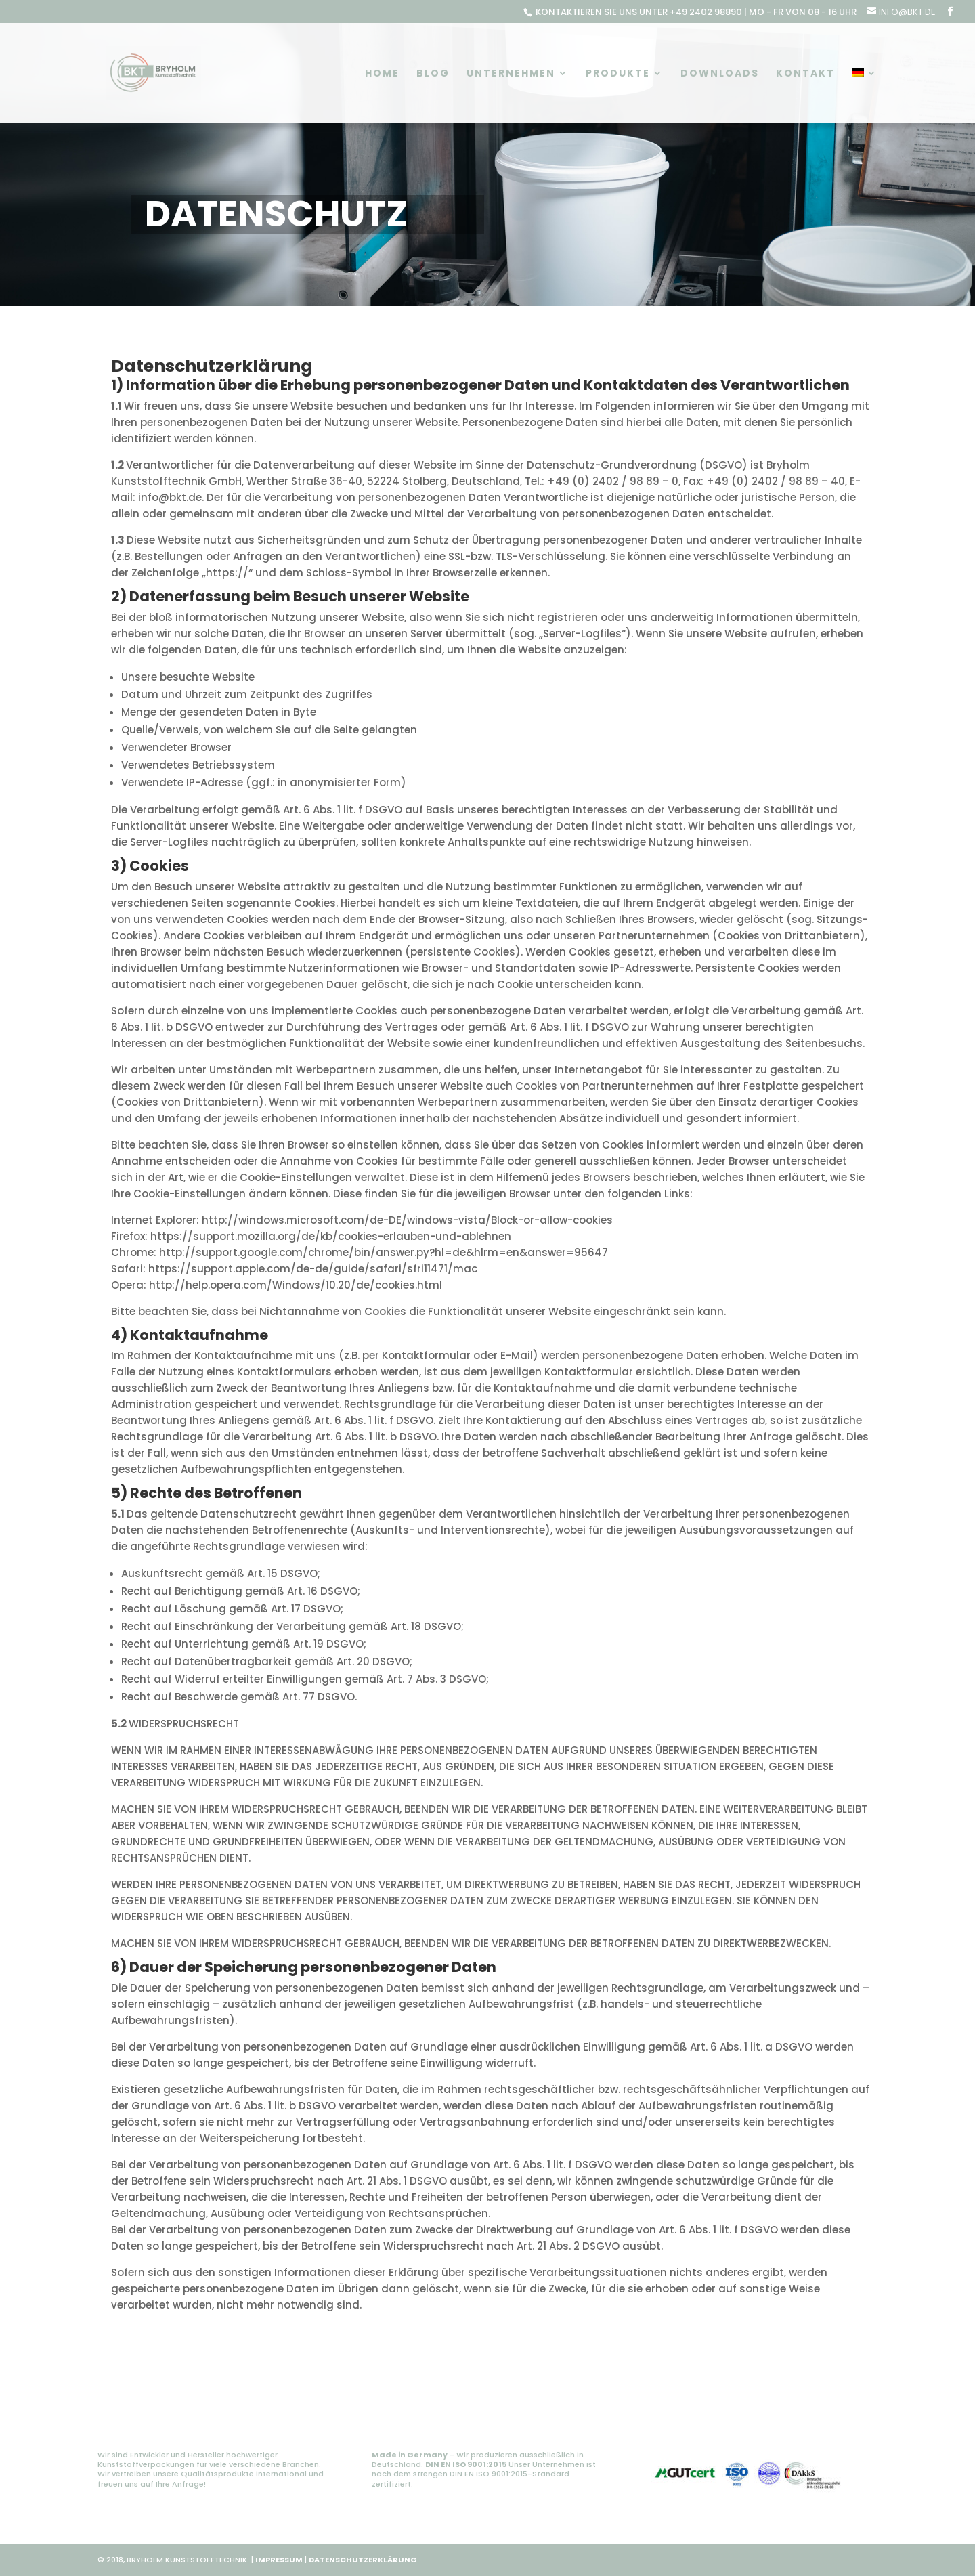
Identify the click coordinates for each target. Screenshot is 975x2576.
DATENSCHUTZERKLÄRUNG (363, 2559)
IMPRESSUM (279, 2559)
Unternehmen (511, 74)
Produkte (618, 74)
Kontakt (805, 74)
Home (382, 74)
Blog (433, 74)
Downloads (719, 74)
